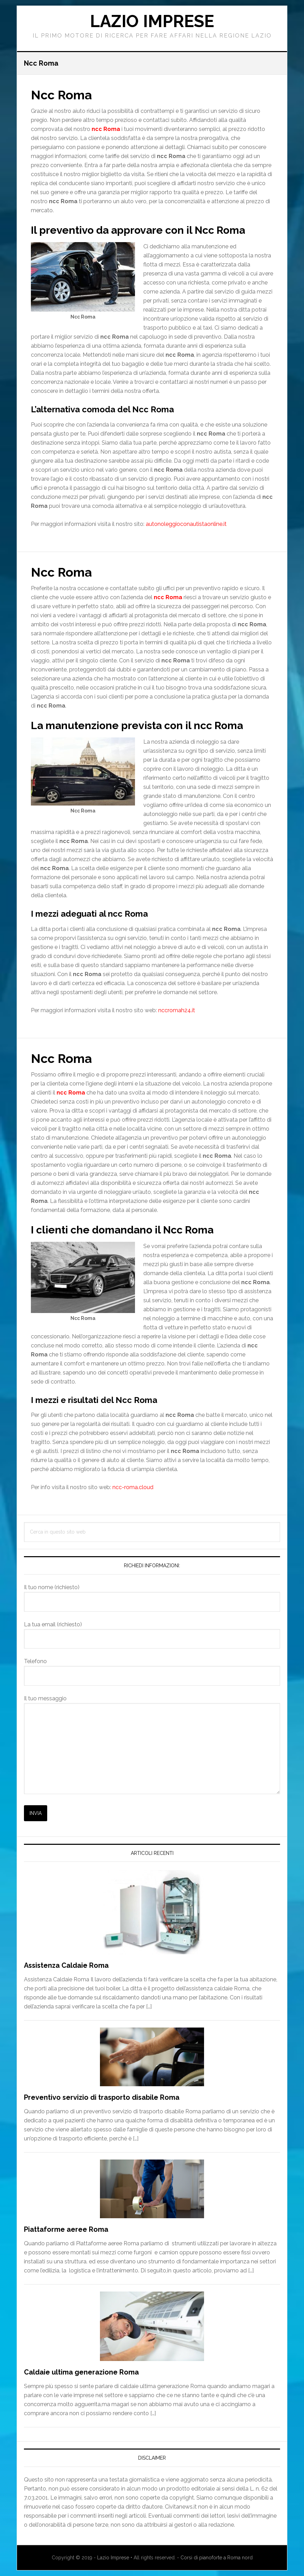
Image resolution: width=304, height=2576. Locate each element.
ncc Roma (168, 597)
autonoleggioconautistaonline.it (186, 524)
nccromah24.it (176, 1010)
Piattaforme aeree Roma (66, 2229)
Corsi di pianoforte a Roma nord (216, 2557)
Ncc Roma (61, 95)
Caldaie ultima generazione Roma (81, 2372)
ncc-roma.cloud (132, 1487)
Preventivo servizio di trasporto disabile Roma (101, 2097)
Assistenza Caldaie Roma (66, 1965)
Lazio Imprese (152, 21)
